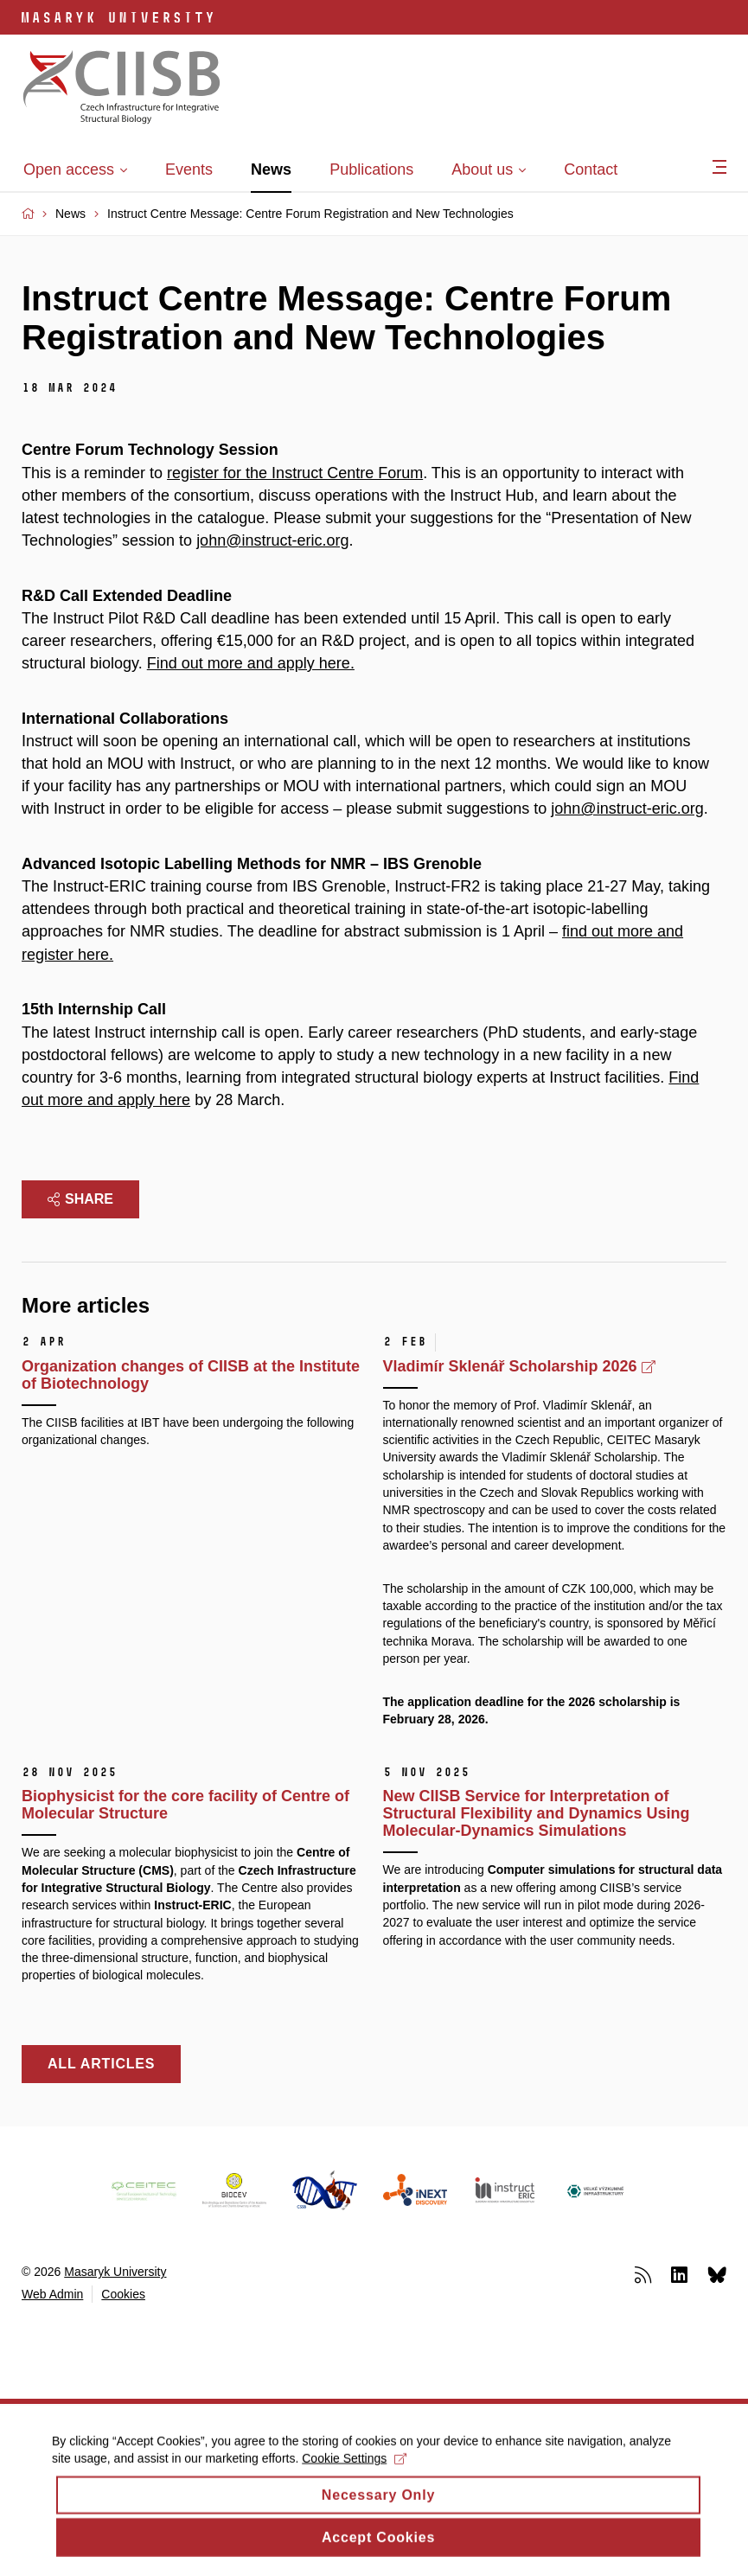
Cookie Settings (354, 2470)
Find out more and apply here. (251, 663)
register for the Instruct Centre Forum (295, 473)
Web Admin (52, 2294)
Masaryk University (115, 2272)
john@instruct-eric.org (272, 540)
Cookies (123, 2294)
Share (80, 1199)
